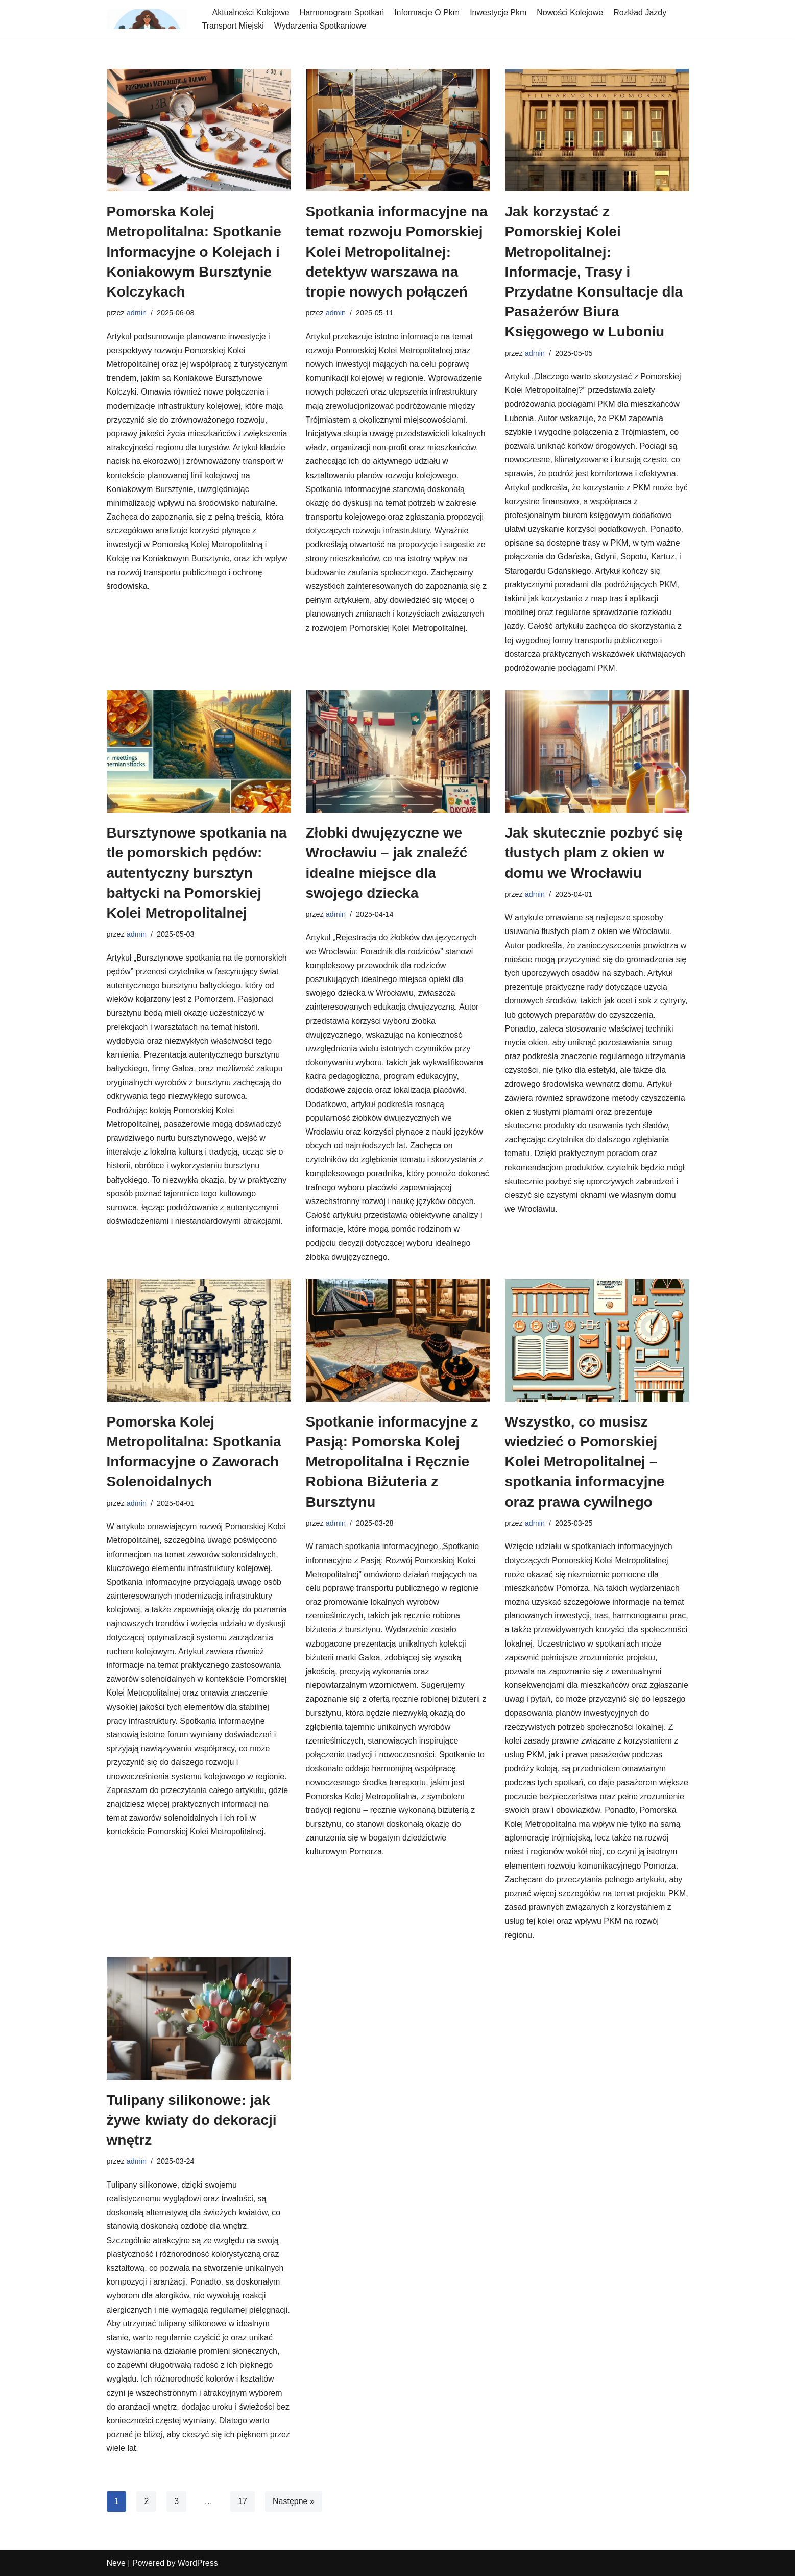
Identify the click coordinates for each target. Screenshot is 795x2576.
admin (137, 313)
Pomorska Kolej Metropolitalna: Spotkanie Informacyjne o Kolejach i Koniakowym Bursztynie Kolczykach (194, 252)
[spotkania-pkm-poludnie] (147, 19)
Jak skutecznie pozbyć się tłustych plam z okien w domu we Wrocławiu (594, 852)
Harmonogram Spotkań (342, 12)
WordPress (198, 2563)
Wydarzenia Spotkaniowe (320, 25)
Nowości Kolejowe (570, 12)
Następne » (294, 2501)
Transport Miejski (233, 25)
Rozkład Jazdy (639, 12)
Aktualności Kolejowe (251, 12)
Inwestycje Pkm (498, 12)
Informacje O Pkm (427, 12)
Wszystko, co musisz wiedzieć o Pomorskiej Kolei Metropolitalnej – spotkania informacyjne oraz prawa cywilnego (585, 1462)
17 (242, 2501)
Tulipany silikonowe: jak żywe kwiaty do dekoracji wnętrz (192, 2120)
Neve (116, 2563)
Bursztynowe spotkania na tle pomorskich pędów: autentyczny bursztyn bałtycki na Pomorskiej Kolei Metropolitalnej (197, 873)
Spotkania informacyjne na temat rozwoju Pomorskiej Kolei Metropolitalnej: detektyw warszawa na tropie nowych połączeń (397, 252)
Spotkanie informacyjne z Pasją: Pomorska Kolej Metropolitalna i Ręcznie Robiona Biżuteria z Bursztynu (392, 1462)
